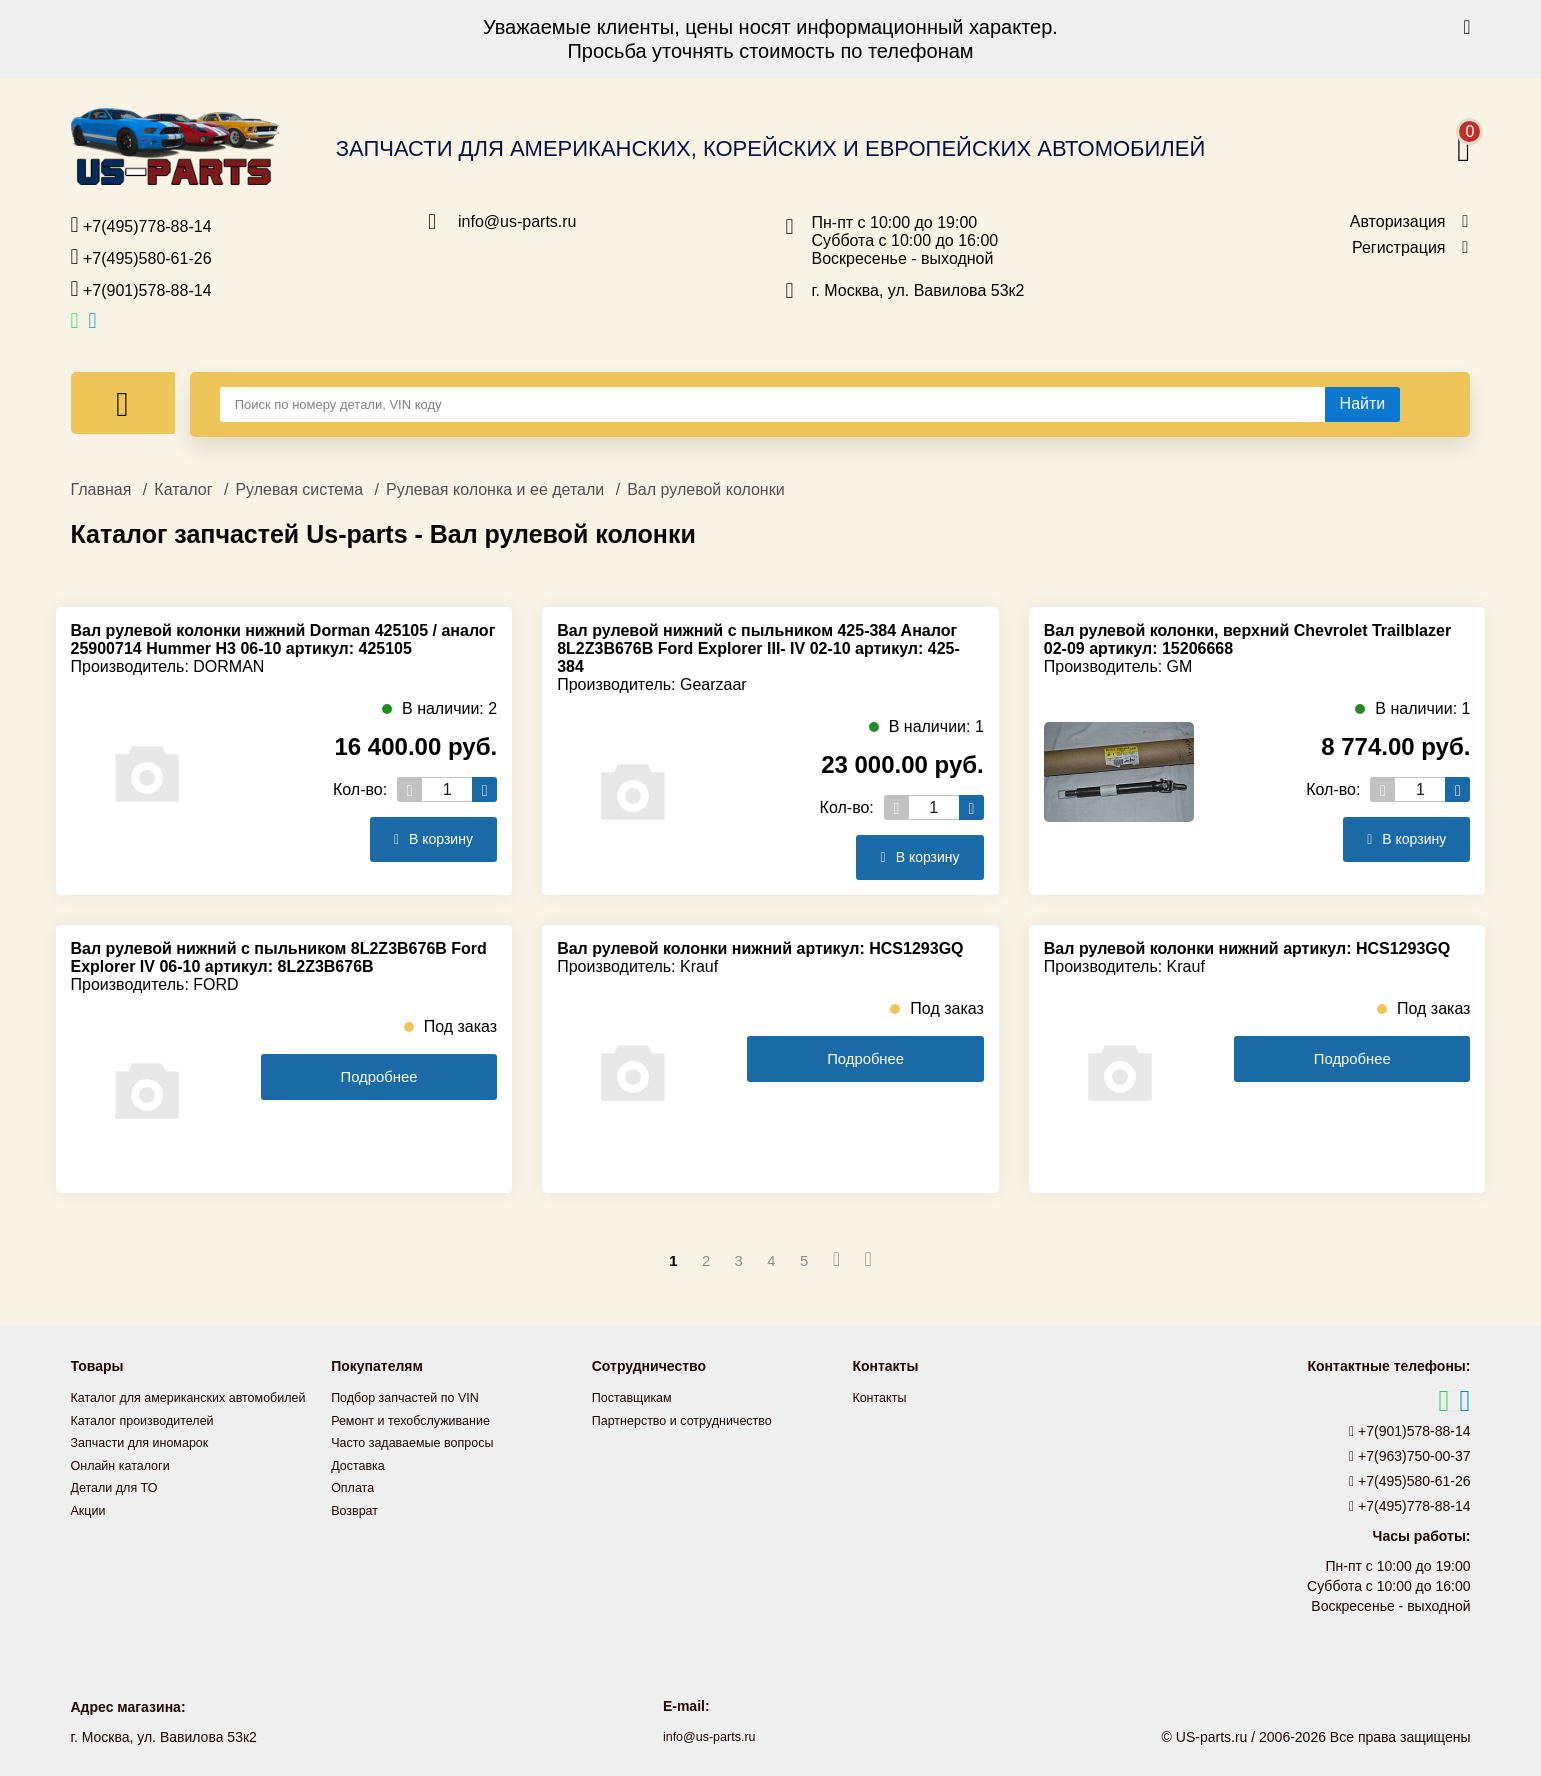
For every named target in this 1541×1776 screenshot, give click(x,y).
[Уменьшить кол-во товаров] (409, 789)
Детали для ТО (119, 1507)
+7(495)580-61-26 (141, 257)
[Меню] (123, 403)
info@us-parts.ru (517, 222)
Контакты (882, 1397)
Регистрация (1399, 248)
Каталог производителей (151, 1441)
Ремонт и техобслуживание (420, 1419)
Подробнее (378, 1077)
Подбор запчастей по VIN (413, 1397)
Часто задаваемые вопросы (422, 1441)
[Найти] (1363, 404)
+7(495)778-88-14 (141, 225)
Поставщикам (637, 1397)
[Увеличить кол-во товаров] (484, 789)
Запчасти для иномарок (148, 1463)
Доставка (361, 1463)
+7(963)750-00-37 (1410, 1456)
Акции (90, 1529)
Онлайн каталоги (126, 1485)
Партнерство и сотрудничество (693, 1419)
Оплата (355, 1485)
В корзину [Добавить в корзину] (427, 839)
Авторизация (1398, 222)
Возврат (357, 1507)
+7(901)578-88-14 (141, 289)
